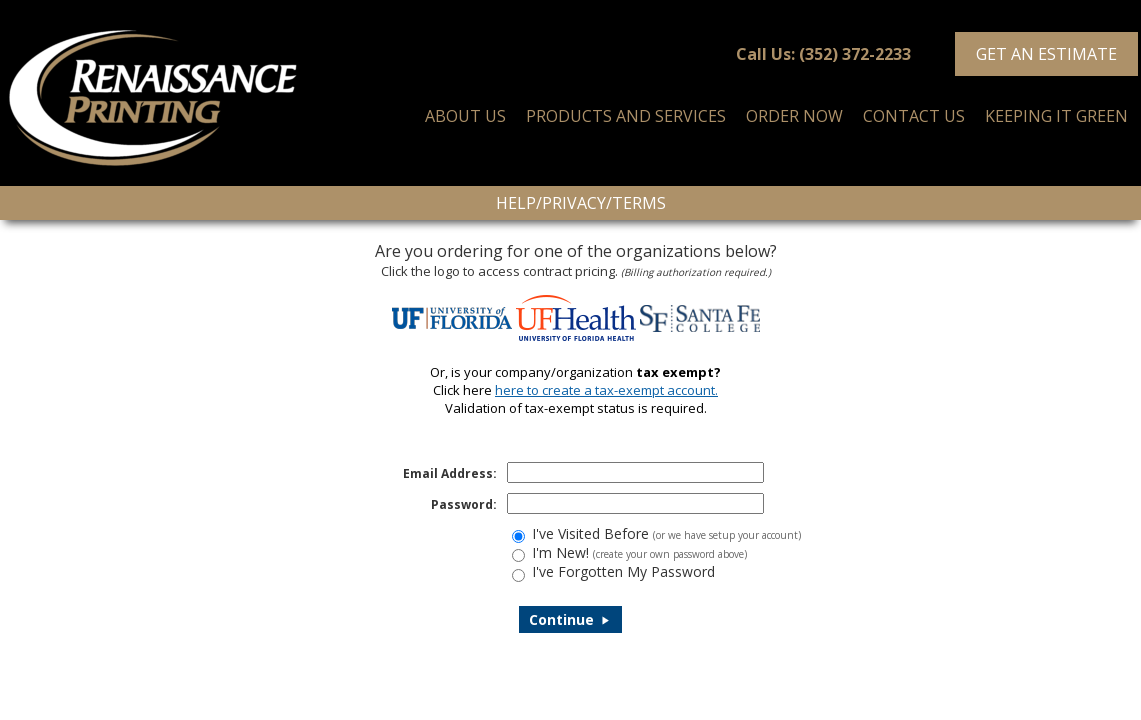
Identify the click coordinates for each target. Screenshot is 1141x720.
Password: (464, 504)
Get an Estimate (1046, 54)
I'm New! (639, 552)
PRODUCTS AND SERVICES (626, 116)
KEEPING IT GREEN (1056, 116)
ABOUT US (465, 116)
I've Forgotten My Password (623, 571)
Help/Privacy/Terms (581, 203)
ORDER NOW (794, 116)
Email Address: (450, 473)
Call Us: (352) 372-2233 (823, 54)
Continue (570, 619)
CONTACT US (914, 116)
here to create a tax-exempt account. (606, 390)
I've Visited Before (666, 533)
